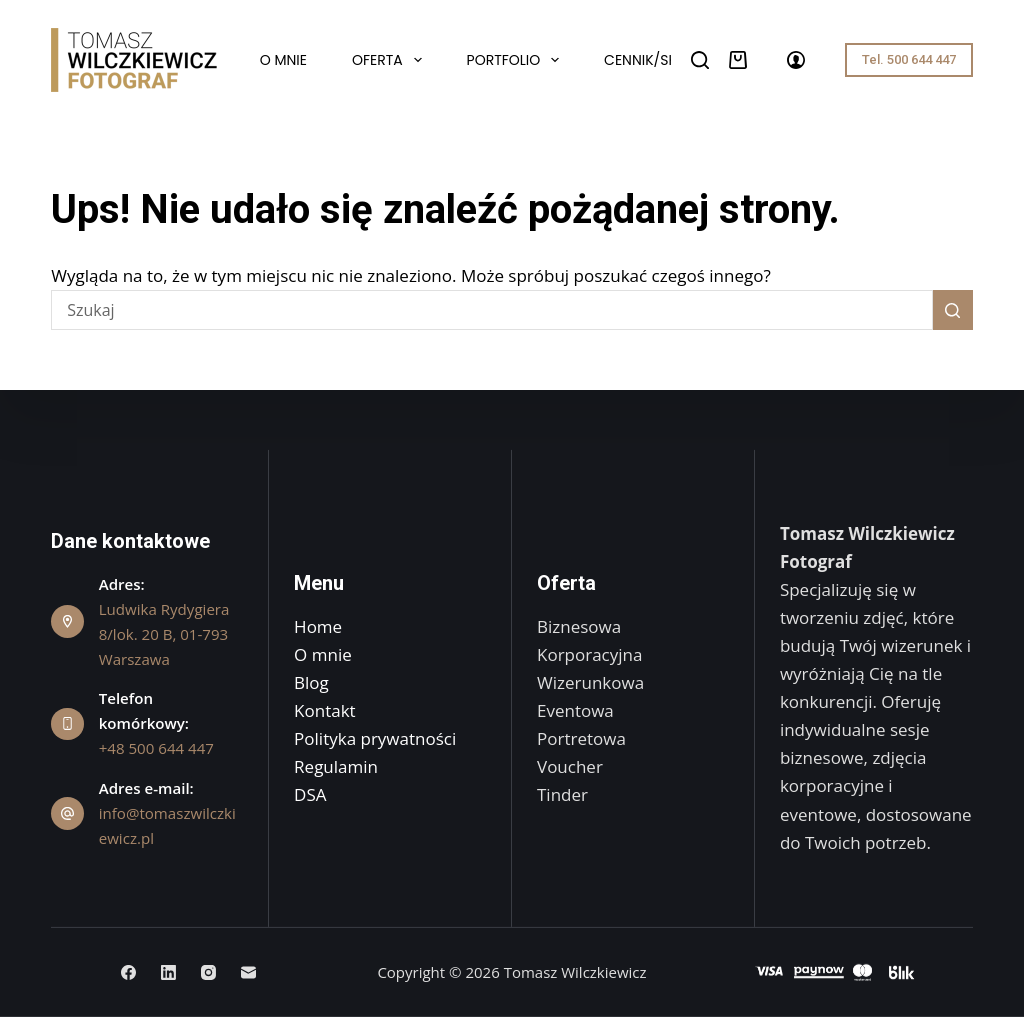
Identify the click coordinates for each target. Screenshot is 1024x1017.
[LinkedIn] (168, 972)
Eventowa (575, 710)
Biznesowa (579, 626)
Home (318, 626)
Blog (311, 682)
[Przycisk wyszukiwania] (953, 310)
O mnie (283, 60)
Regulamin (336, 766)
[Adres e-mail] (248, 972)
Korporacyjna (589, 654)
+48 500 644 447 (156, 748)
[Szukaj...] (492, 310)
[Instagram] (208, 972)
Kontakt (325, 710)
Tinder (562, 794)
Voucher (570, 766)
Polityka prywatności (375, 738)
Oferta (391, 60)
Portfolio (517, 60)
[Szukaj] (700, 60)
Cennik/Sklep (651, 60)
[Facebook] (128, 972)
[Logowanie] (796, 60)
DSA (310, 794)
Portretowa (581, 738)
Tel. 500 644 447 (909, 59)
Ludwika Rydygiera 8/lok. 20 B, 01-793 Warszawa (164, 634)
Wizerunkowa (590, 682)
